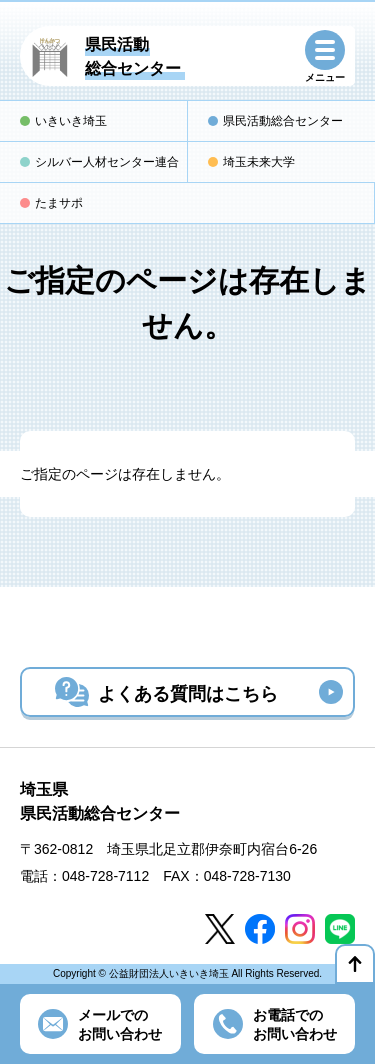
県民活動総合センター (283, 121)
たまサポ (59, 203)
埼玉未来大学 (259, 162)
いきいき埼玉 (71, 121)
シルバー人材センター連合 (107, 162)
